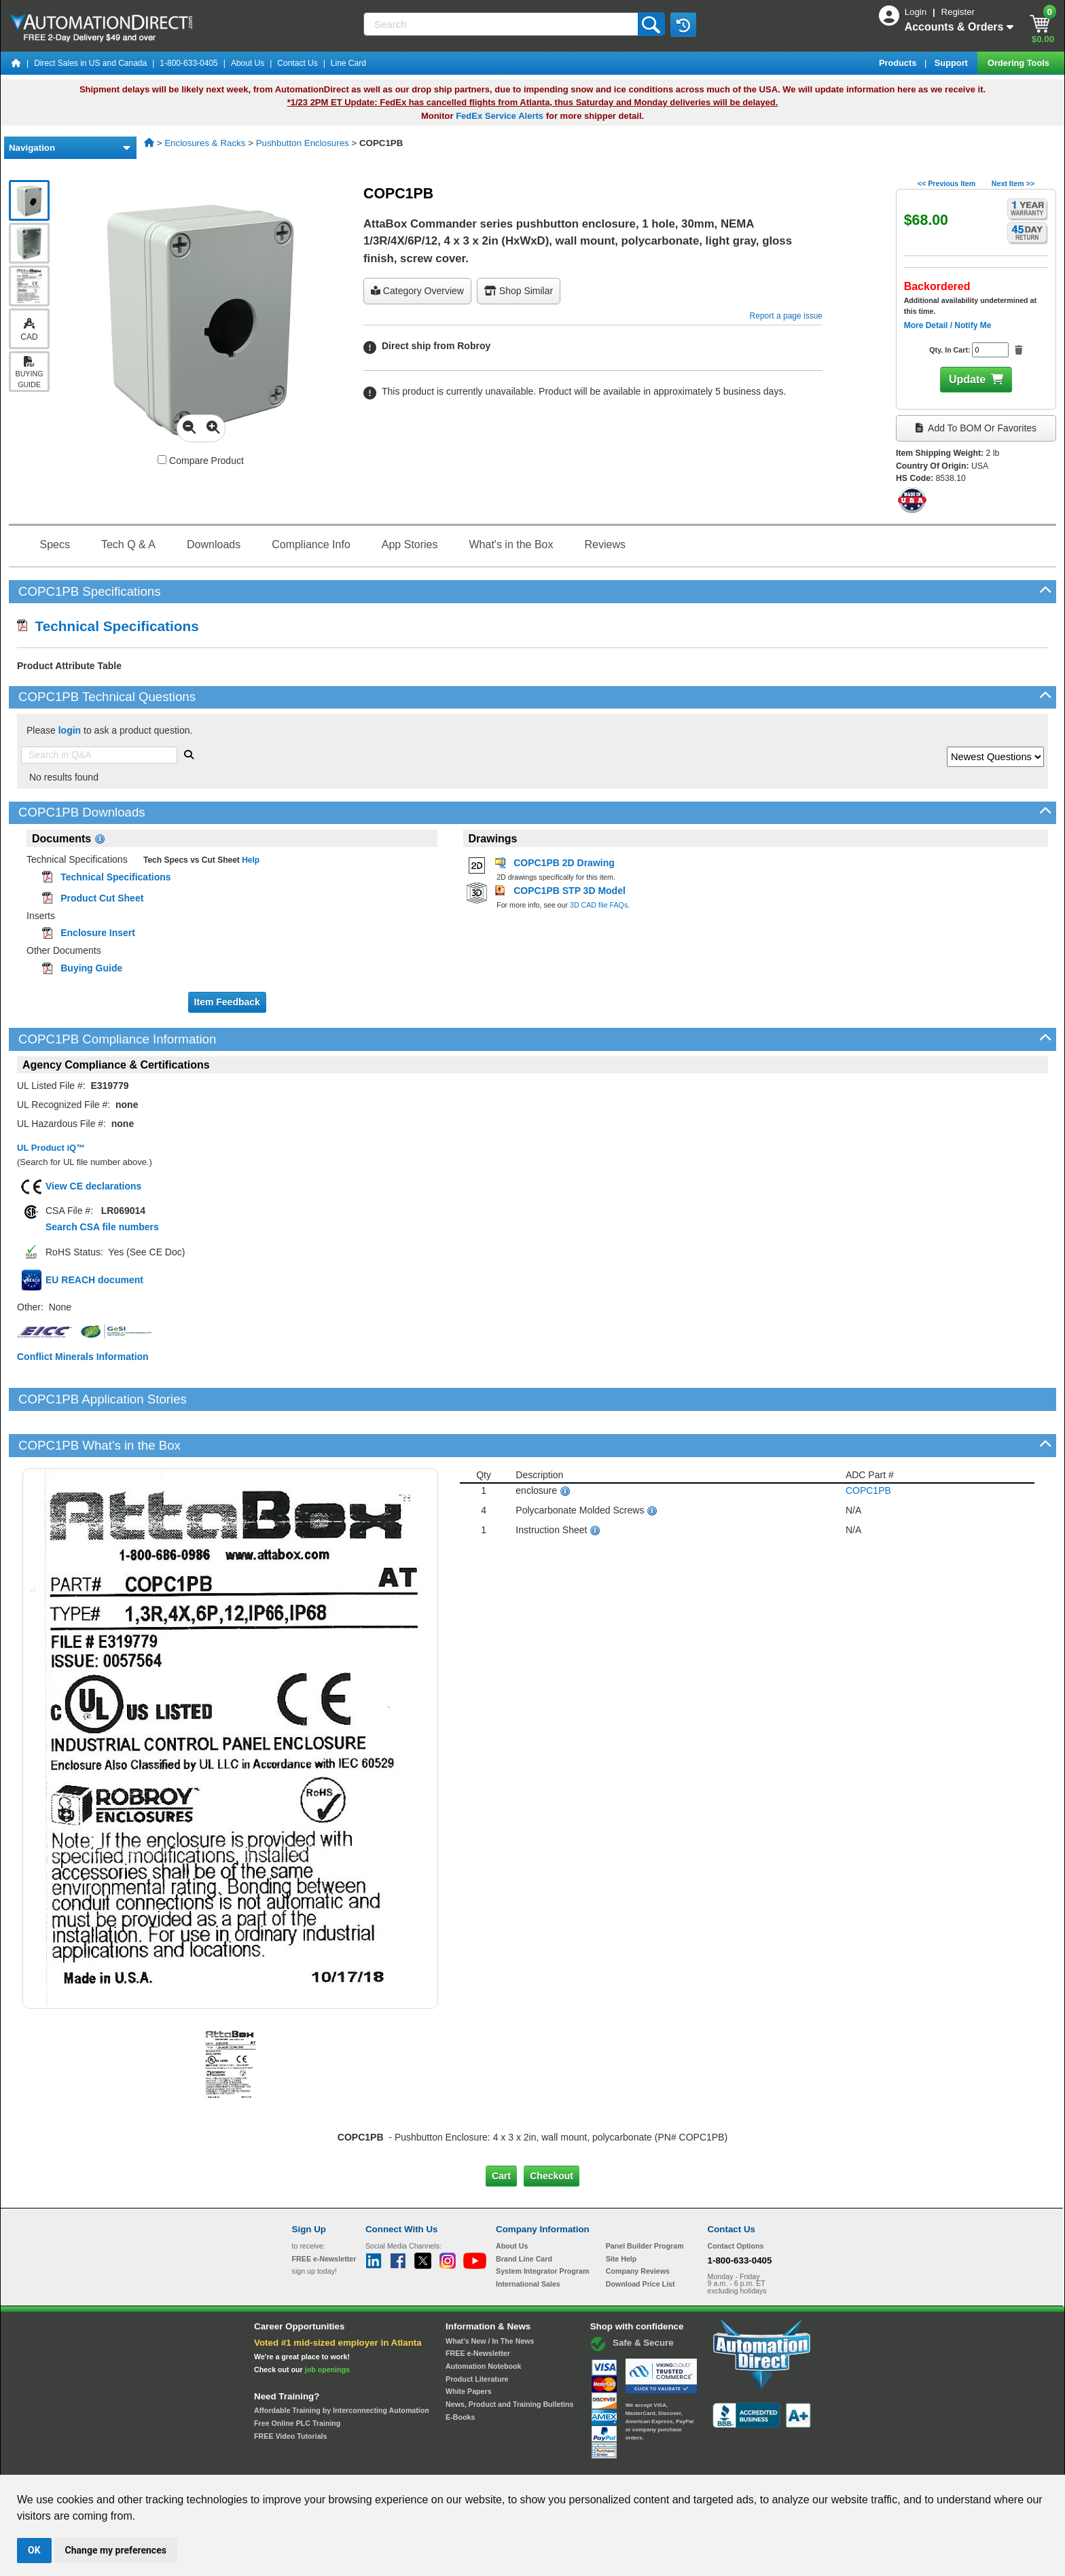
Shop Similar (518, 290)
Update (967, 379)
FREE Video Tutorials (290, 2389)
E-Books (460, 2370)
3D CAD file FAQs (599, 905)
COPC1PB (868, 1444)
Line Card (348, 63)
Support (953, 63)
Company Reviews (638, 2225)
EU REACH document (94, 1279)
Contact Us (297, 63)
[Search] (501, 24)
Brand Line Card (524, 2212)
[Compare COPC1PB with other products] (162, 459)
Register (958, 12)
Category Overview (417, 290)
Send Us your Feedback (387, 2462)
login (69, 730)
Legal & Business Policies (609, 2462)
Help (249, 860)
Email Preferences (522, 2462)
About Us (247, 63)
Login (917, 12)
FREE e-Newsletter (478, 2307)
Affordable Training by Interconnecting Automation (341, 2364)
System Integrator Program (542, 2225)
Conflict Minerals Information (83, 1356)
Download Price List (640, 2238)
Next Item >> (1013, 183)
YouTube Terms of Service (708, 2462)
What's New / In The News (490, 2294)
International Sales (528, 2238)
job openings (327, 2323)
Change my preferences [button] (115, 2550)
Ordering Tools (1019, 63)
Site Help (621, 2212)
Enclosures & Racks (204, 143)
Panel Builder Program (645, 2200)
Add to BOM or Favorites (976, 428)
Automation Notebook (483, 2320)
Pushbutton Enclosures (302, 143)
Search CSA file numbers (102, 1226)
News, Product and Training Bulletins (509, 2358)
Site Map (321, 2462)
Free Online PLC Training (297, 2377)
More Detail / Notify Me (948, 325)
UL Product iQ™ (51, 1148)
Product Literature (477, 2332)
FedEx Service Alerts (499, 116)
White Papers (469, 2345)
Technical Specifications (108, 626)
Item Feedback (227, 1002)
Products (899, 63)
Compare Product (201, 460)
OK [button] (34, 2550)
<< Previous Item (946, 183)
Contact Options (736, 2200)
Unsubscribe (460, 2462)
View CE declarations (93, 1186)
